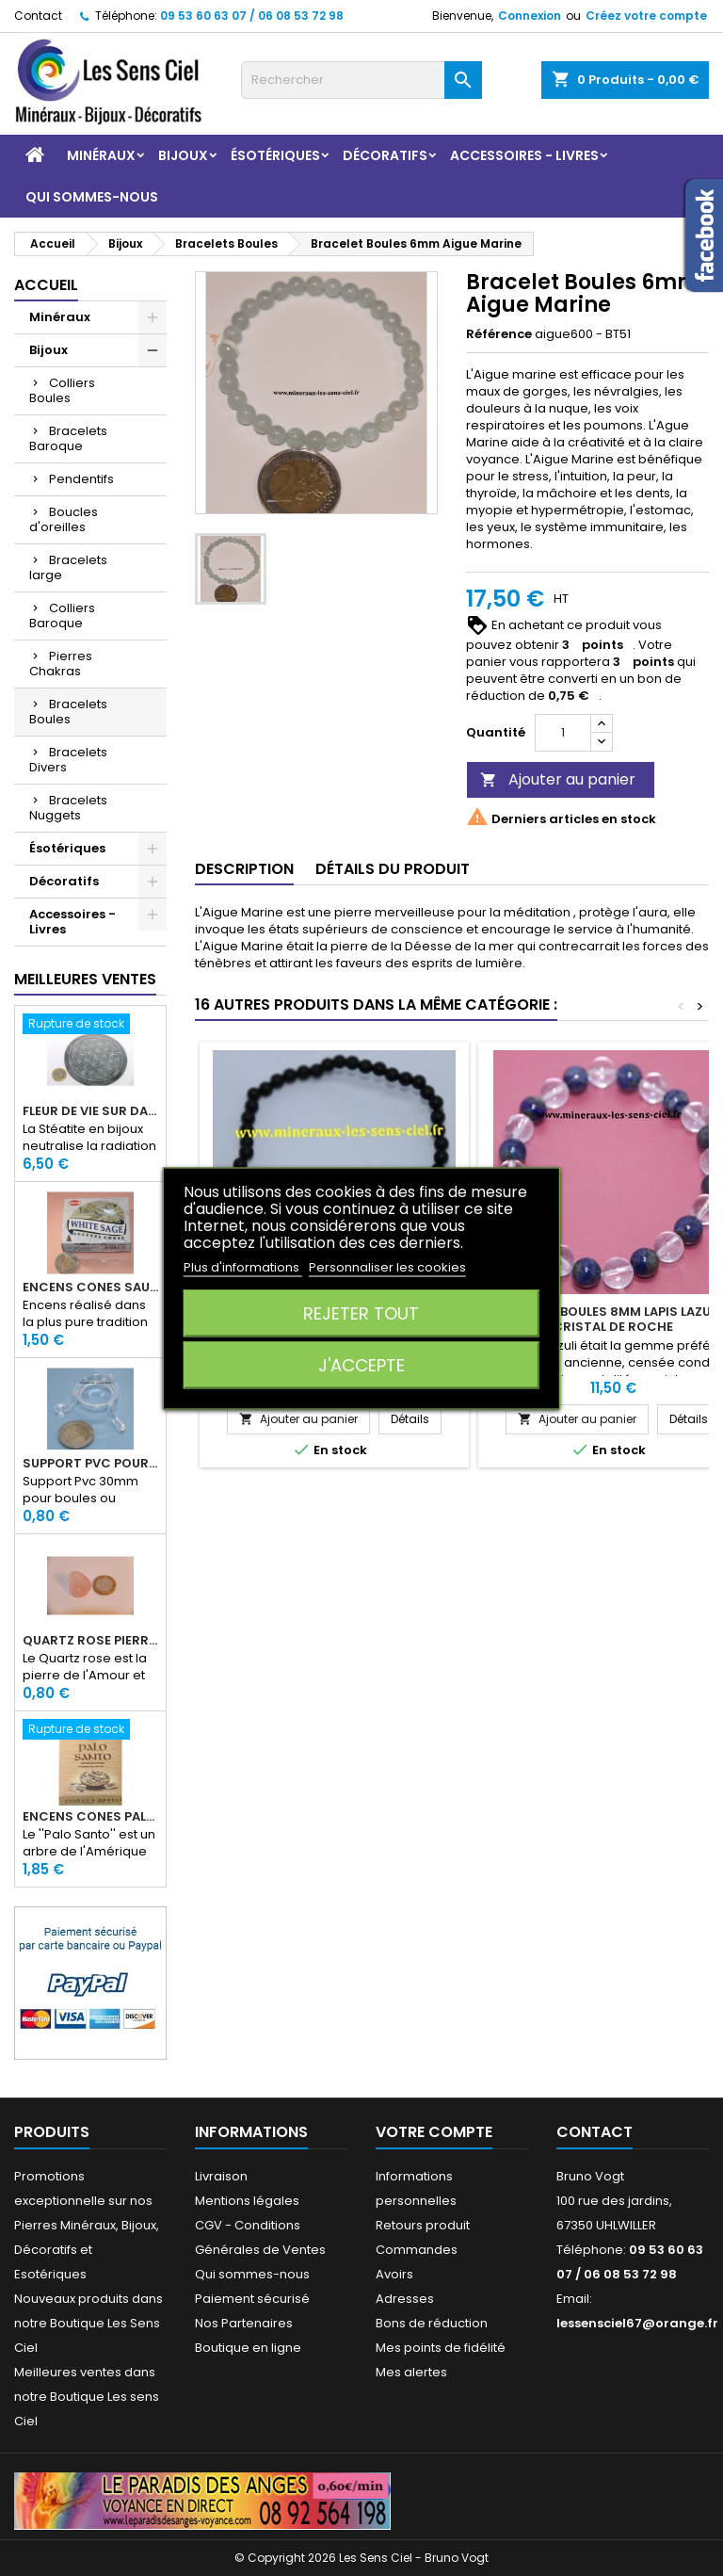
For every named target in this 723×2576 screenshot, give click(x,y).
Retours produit (423, 2225)
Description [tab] (244, 869)
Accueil (46, 285)
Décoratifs (385, 155)
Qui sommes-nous (91, 196)
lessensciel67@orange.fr (637, 2323)
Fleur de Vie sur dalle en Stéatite (90, 1111)
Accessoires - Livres (524, 155)
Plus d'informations (243, 1266)
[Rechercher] (361, 80)
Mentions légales (247, 2201)
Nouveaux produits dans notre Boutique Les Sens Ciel (88, 2323)
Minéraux (101, 155)
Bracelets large (68, 567)
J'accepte (361, 1364)
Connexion (529, 16)
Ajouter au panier (557, 779)
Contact (38, 16)
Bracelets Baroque (68, 438)
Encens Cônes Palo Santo (90, 1817)
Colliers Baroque (62, 615)
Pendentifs (81, 479)
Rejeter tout (361, 1312)
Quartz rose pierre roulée (90, 1640)
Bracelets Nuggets (68, 807)
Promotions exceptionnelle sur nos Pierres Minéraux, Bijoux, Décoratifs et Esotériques (86, 2225)
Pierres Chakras (60, 663)
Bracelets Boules (68, 711)
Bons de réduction (432, 2323)
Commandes (417, 2250)
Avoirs (394, 2274)
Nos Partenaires (244, 2323)
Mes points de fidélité (441, 2348)
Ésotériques (275, 155)
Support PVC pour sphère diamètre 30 (90, 1463)
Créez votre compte (646, 16)
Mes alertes (411, 2372)
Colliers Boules (62, 390)
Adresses (405, 2299)
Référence (499, 334)
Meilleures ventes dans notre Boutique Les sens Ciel (86, 2396)
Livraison (221, 2176)
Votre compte (434, 2132)
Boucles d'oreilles (63, 519)
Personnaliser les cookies (387, 1266)
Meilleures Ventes (85, 979)
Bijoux (183, 155)
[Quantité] (563, 733)
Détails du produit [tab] (392, 869)
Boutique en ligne (248, 2348)
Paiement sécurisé (252, 2299)
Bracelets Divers (68, 759)
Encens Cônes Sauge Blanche (90, 1287)
